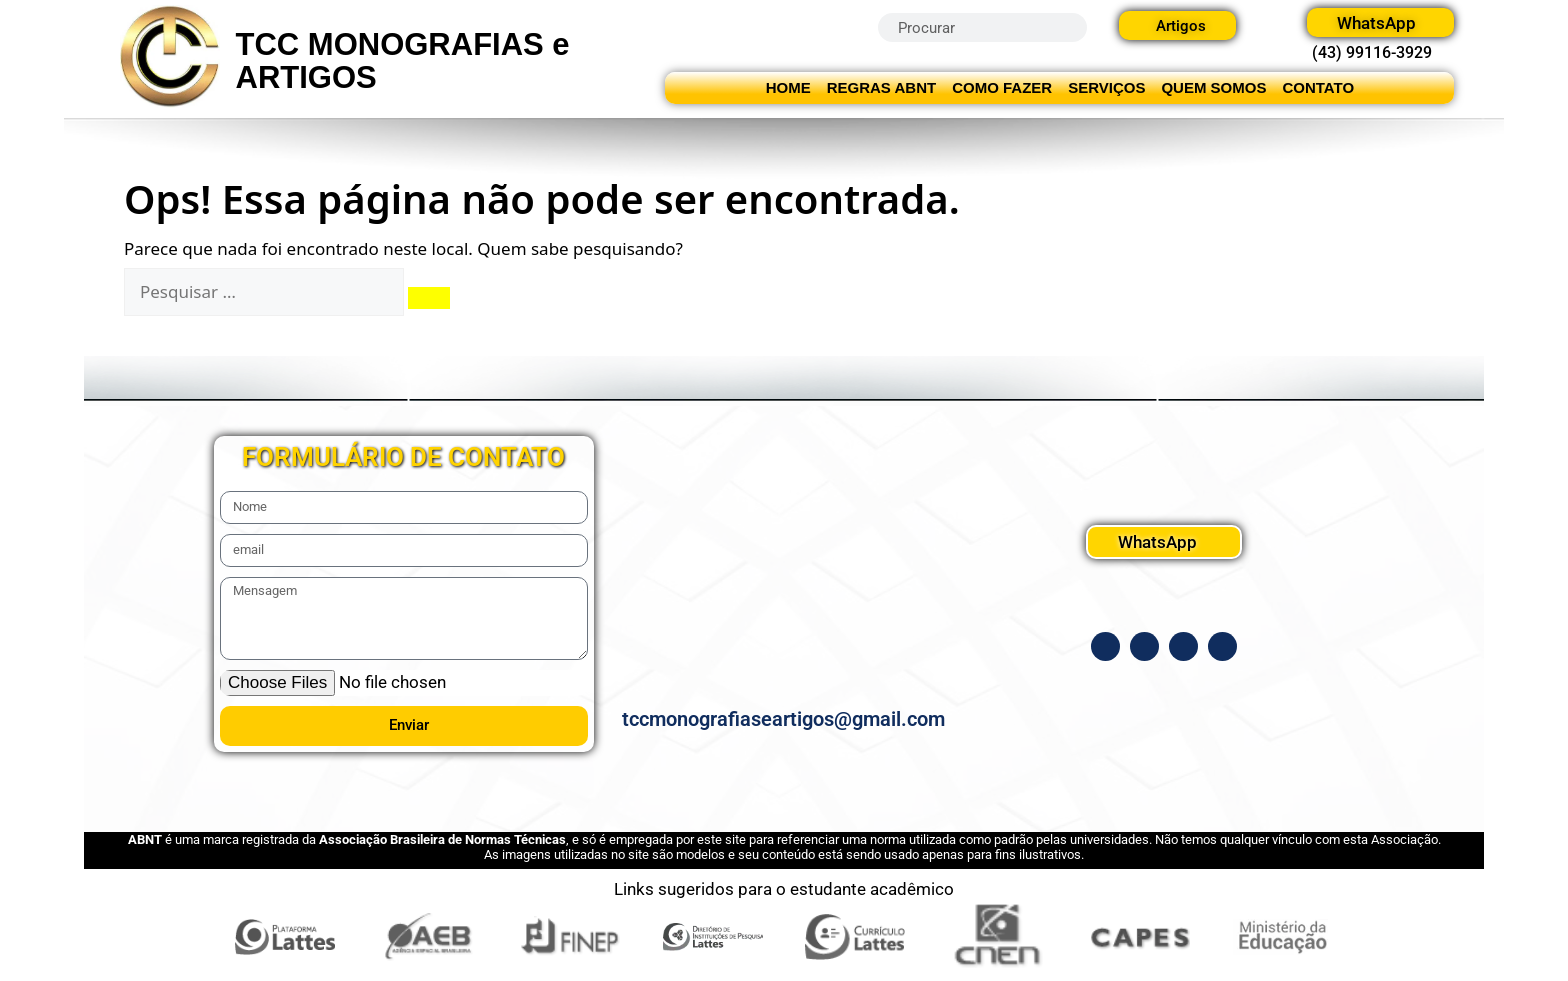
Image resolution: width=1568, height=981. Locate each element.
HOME (788, 87)
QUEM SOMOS (1213, 87)
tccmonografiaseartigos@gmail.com (783, 719)
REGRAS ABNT (881, 87)
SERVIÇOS (1106, 87)
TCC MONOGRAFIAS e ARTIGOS (403, 61)
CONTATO (1318, 87)
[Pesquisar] (429, 298)
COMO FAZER (1002, 87)
